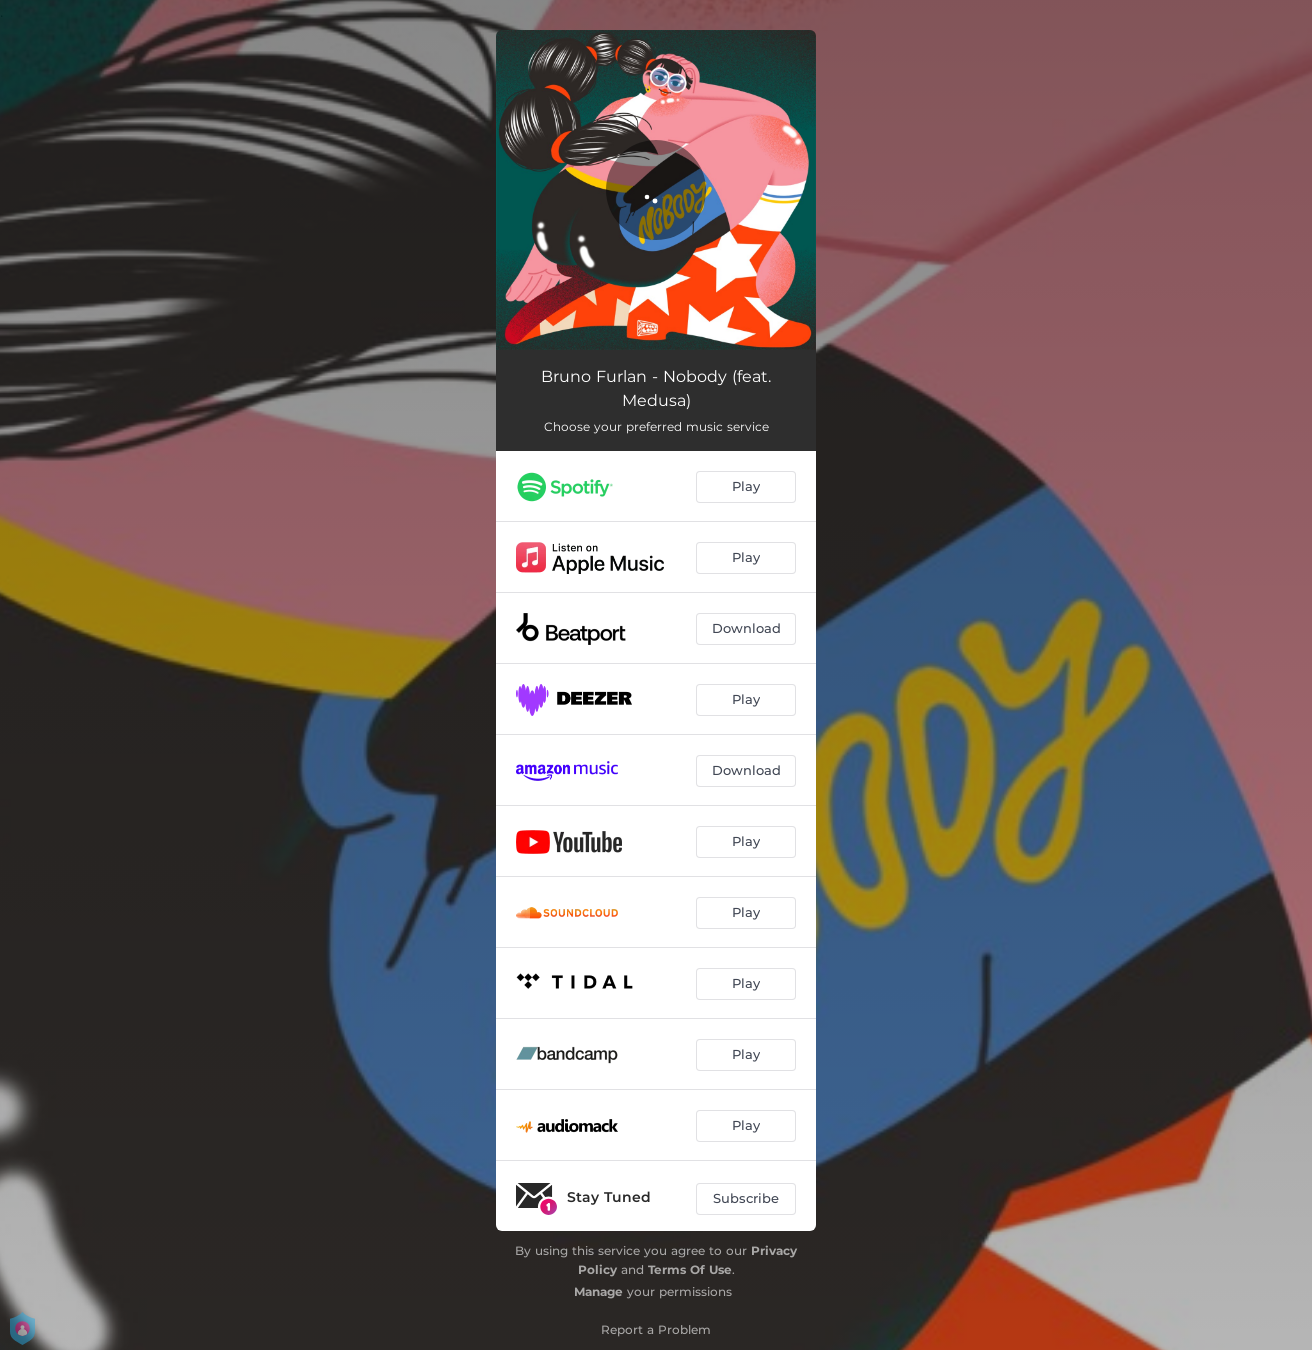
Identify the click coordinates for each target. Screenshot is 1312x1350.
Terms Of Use (690, 1269)
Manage (598, 1291)
